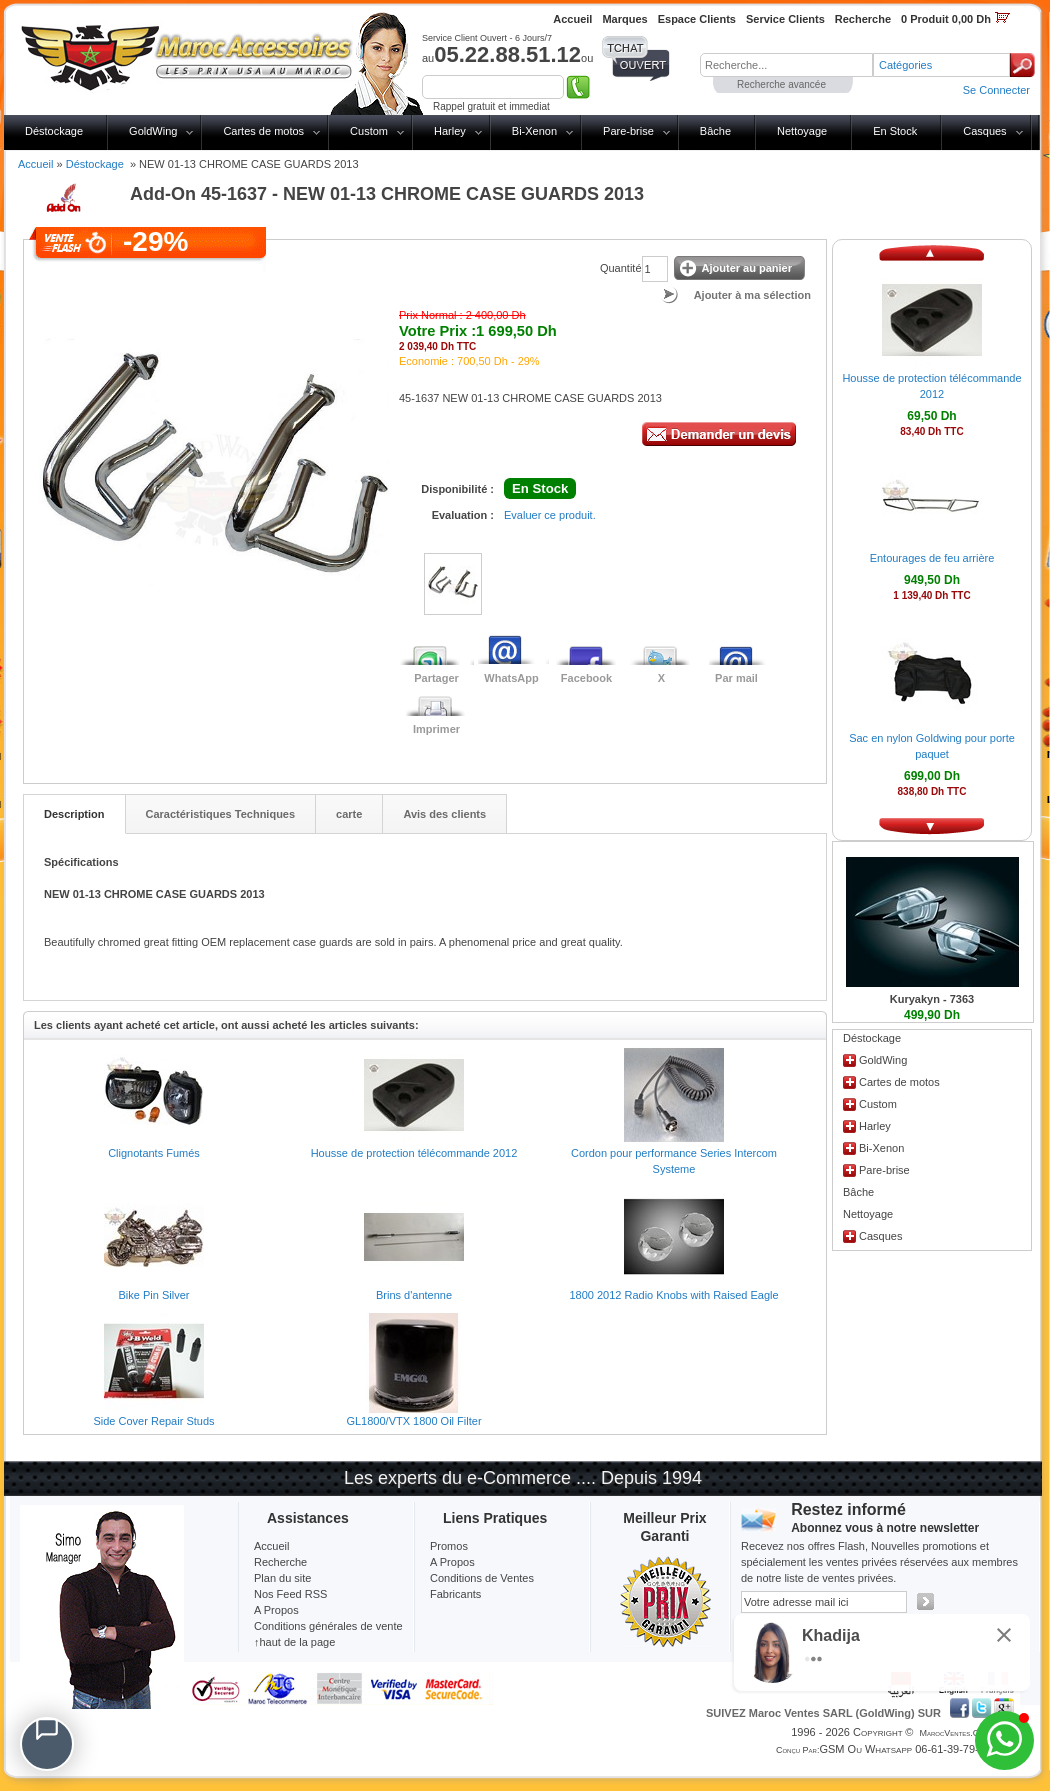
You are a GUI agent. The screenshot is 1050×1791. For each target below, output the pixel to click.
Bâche (715, 131)
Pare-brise (628, 131)
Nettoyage (802, 131)
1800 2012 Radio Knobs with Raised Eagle (673, 1295)
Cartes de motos (263, 131)
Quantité (621, 268)
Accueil (35, 164)
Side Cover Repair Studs (153, 1421)
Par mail (736, 678)
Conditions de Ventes (482, 1578)
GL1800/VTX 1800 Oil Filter (413, 1421)
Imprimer (436, 729)
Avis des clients (444, 814)
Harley (450, 131)
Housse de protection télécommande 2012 (414, 1153)
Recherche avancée (781, 84)
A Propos (452, 1562)
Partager (436, 678)
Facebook (586, 678)
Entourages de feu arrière (932, 558)
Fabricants (455, 1594)
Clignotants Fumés (154, 1153)
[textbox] (786, 65)
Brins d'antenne (414, 1295)
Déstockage (54, 131)
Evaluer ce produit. (550, 515)
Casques (984, 131)
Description (74, 814)
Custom (369, 131)
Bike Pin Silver (154, 1295)
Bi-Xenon (534, 131)
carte (349, 814)
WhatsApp (511, 678)
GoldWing (153, 131)
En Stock (895, 131)
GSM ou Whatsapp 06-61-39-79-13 (905, 1749)
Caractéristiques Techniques (221, 814)
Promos (449, 1546)
